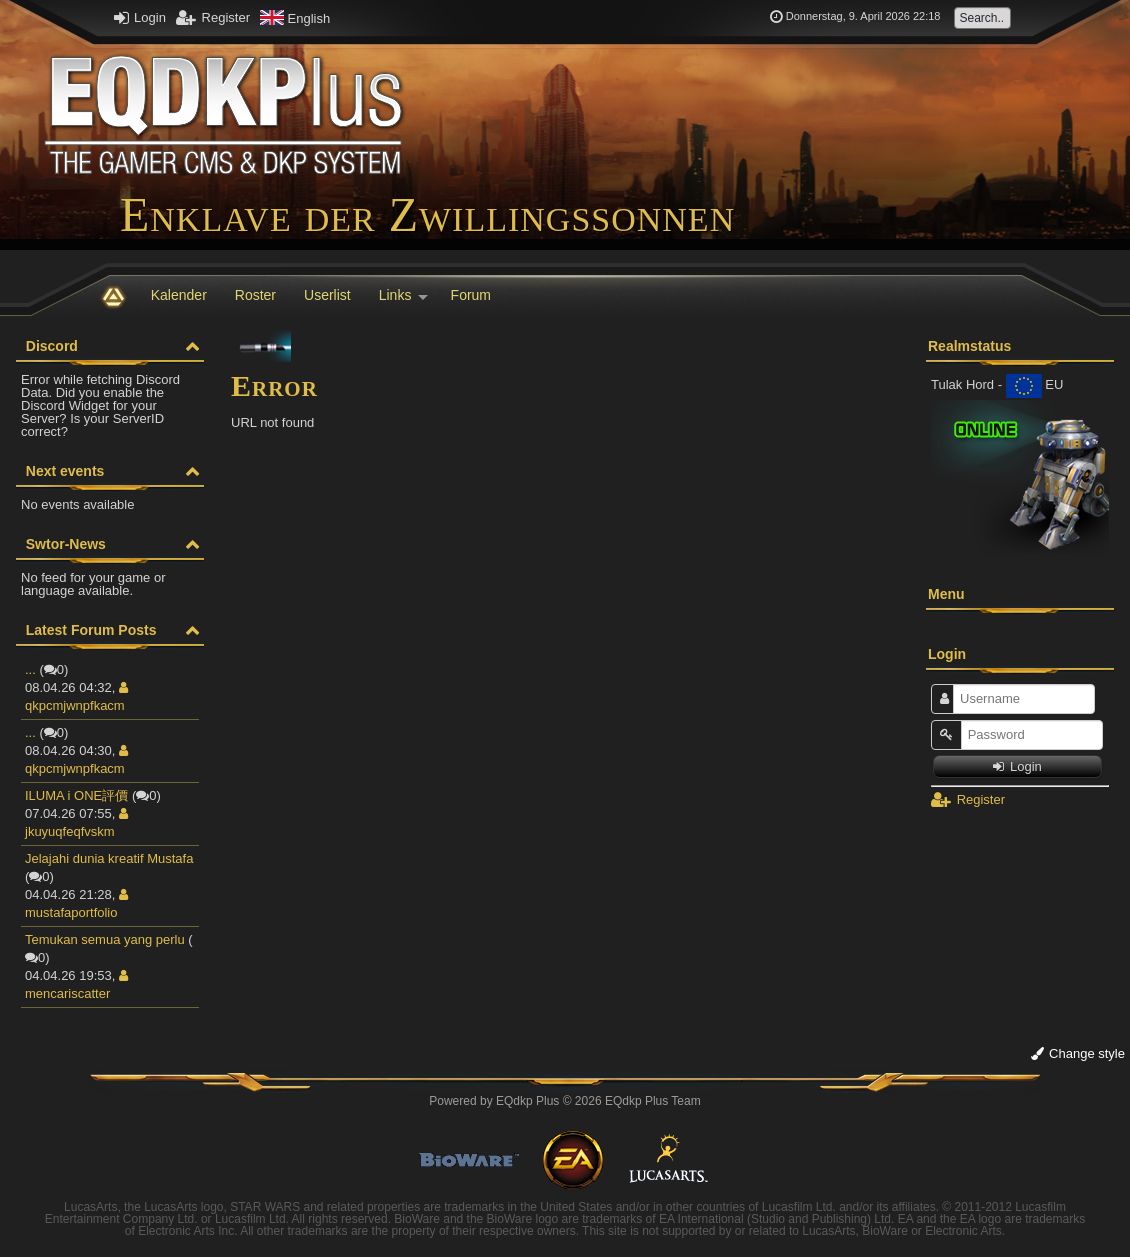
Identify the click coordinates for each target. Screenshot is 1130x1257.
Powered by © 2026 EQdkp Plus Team (564, 1101)
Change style (1078, 1053)
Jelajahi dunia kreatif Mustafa (109, 858)
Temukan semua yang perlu (105, 939)
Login (140, 17)
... (30, 669)
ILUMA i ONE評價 (76, 795)
